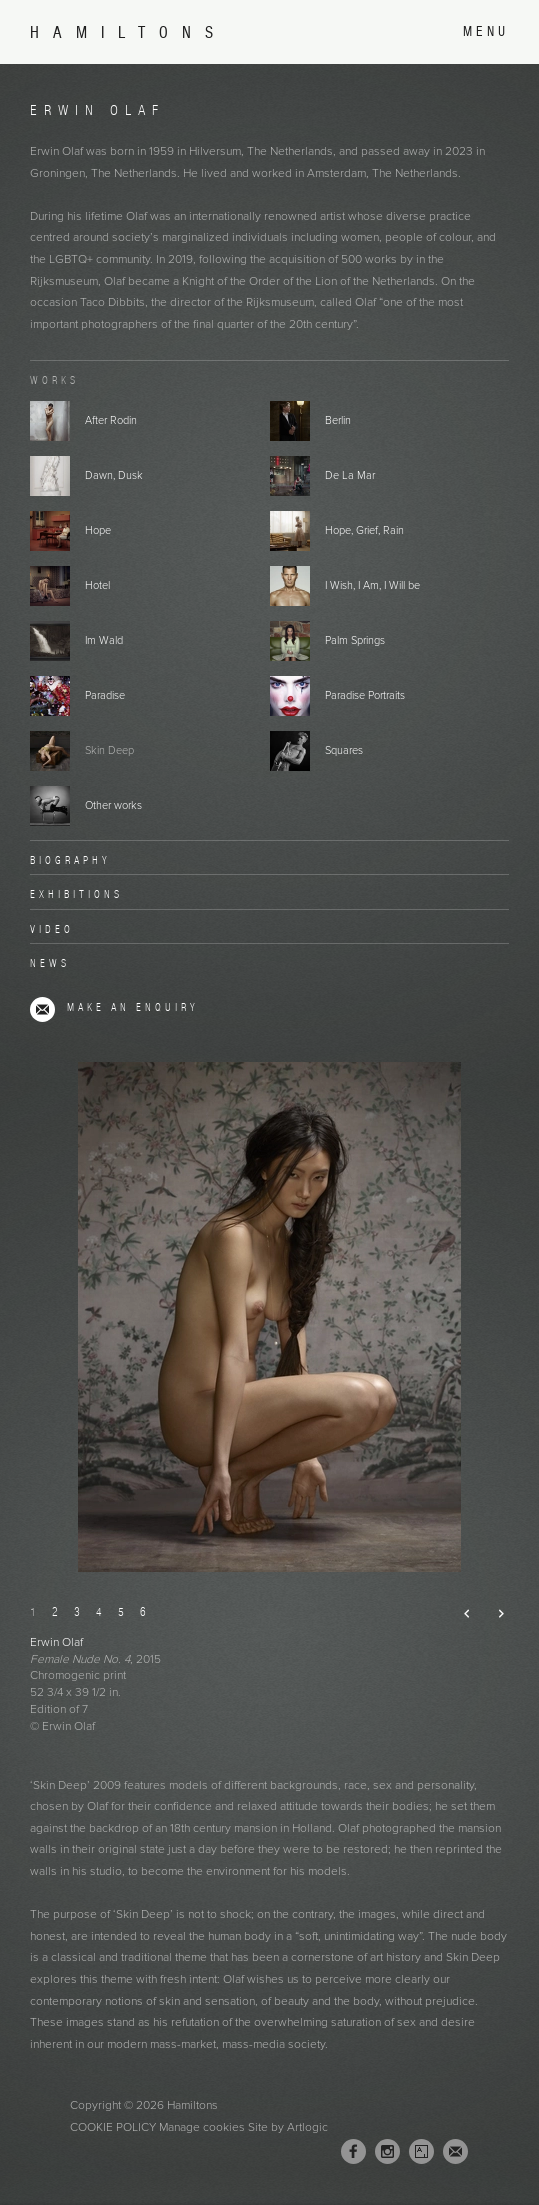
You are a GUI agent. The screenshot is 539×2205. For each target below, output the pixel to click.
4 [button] (99, 1611)
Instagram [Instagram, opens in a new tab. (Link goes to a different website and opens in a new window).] (387, 2152)
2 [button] (55, 1611)
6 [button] (143, 1611)
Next (492, 1613)
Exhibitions (76, 894)
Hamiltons (128, 32)
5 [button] (121, 1611)
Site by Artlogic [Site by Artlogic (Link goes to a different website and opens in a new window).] (288, 2127)
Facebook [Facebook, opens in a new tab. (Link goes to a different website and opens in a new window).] (353, 2152)
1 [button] (33, 1611)
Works (54, 380)
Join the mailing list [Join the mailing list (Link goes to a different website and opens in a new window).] (455, 2151)
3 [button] (77, 1611)
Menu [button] (486, 31)
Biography (70, 860)
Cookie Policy (113, 2127)
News (50, 963)
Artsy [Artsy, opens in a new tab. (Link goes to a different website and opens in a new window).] (421, 2152)
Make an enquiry (133, 1007)
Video (52, 929)
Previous (459, 1613)
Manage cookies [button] (202, 2127)
